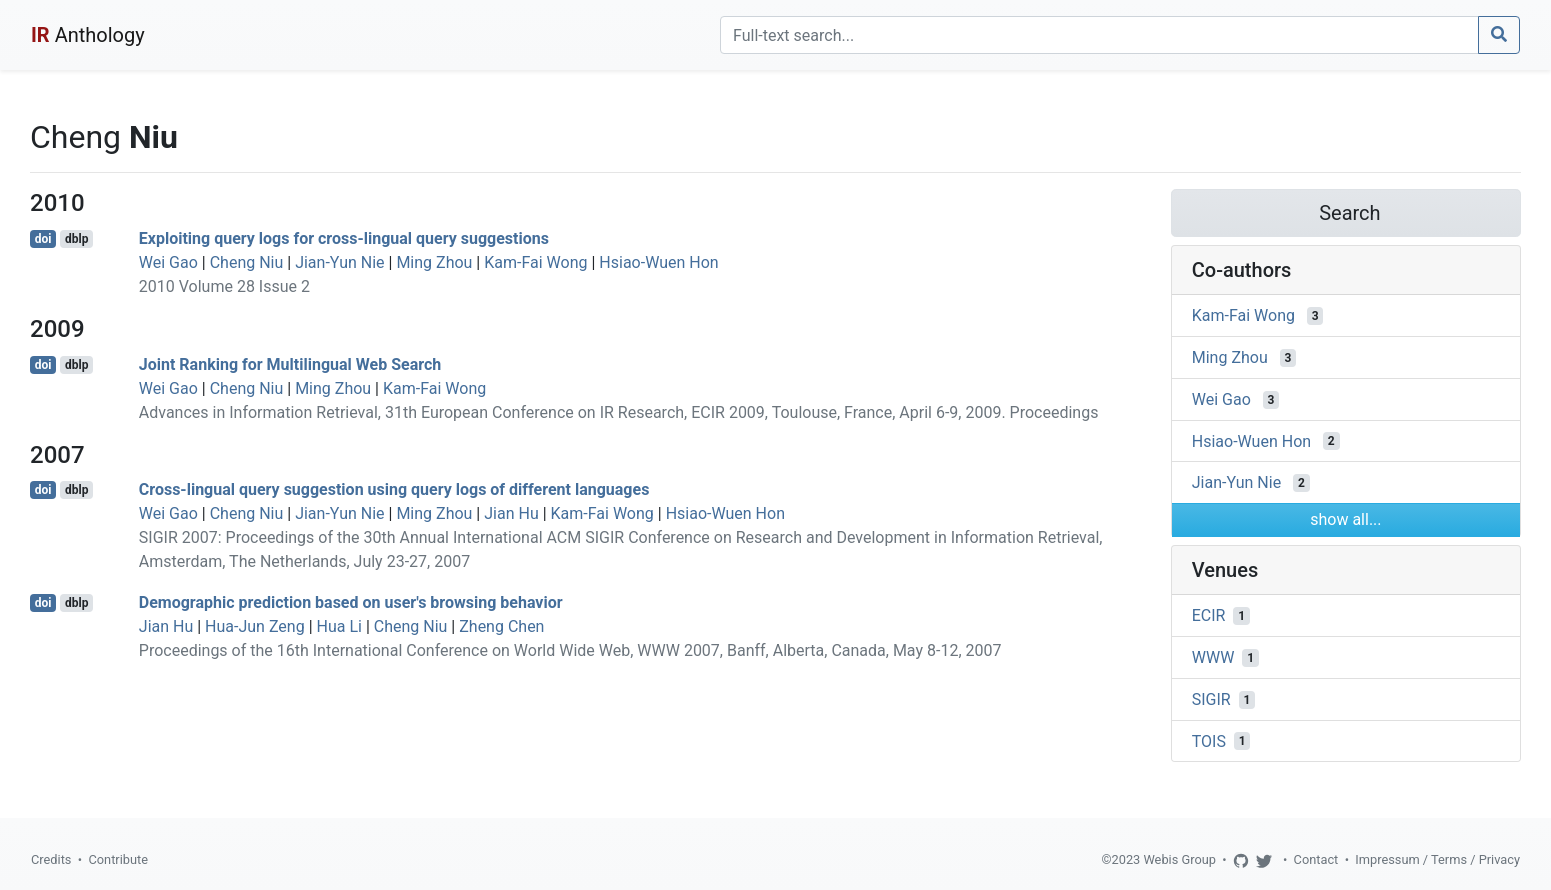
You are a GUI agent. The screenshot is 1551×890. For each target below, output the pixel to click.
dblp (76, 239)
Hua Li (339, 626)
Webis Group (1179, 859)
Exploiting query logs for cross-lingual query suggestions (344, 238)
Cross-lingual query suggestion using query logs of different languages (394, 489)
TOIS (1209, 740)
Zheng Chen (501, 626)
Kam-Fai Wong (535, 262)
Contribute (118, 859)
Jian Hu (511, 513)
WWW (1213, 657)
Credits (51, 859)
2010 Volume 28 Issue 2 (224, 286)
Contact (1316, 859)
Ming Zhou (434, 262)
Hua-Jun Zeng (255, 626)
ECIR (1209, 615)
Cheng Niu (247, 262)
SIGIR (1211, 699)
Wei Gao (168, 262)
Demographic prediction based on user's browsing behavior (351, 602)
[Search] (1099, 35)
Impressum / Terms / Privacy (1437, 859)
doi (43, 239)
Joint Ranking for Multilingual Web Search (290, 364)
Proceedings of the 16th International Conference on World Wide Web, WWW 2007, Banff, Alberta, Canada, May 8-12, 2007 (570, 650)
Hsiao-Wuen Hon (658, 262)
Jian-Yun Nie (339, 262)
